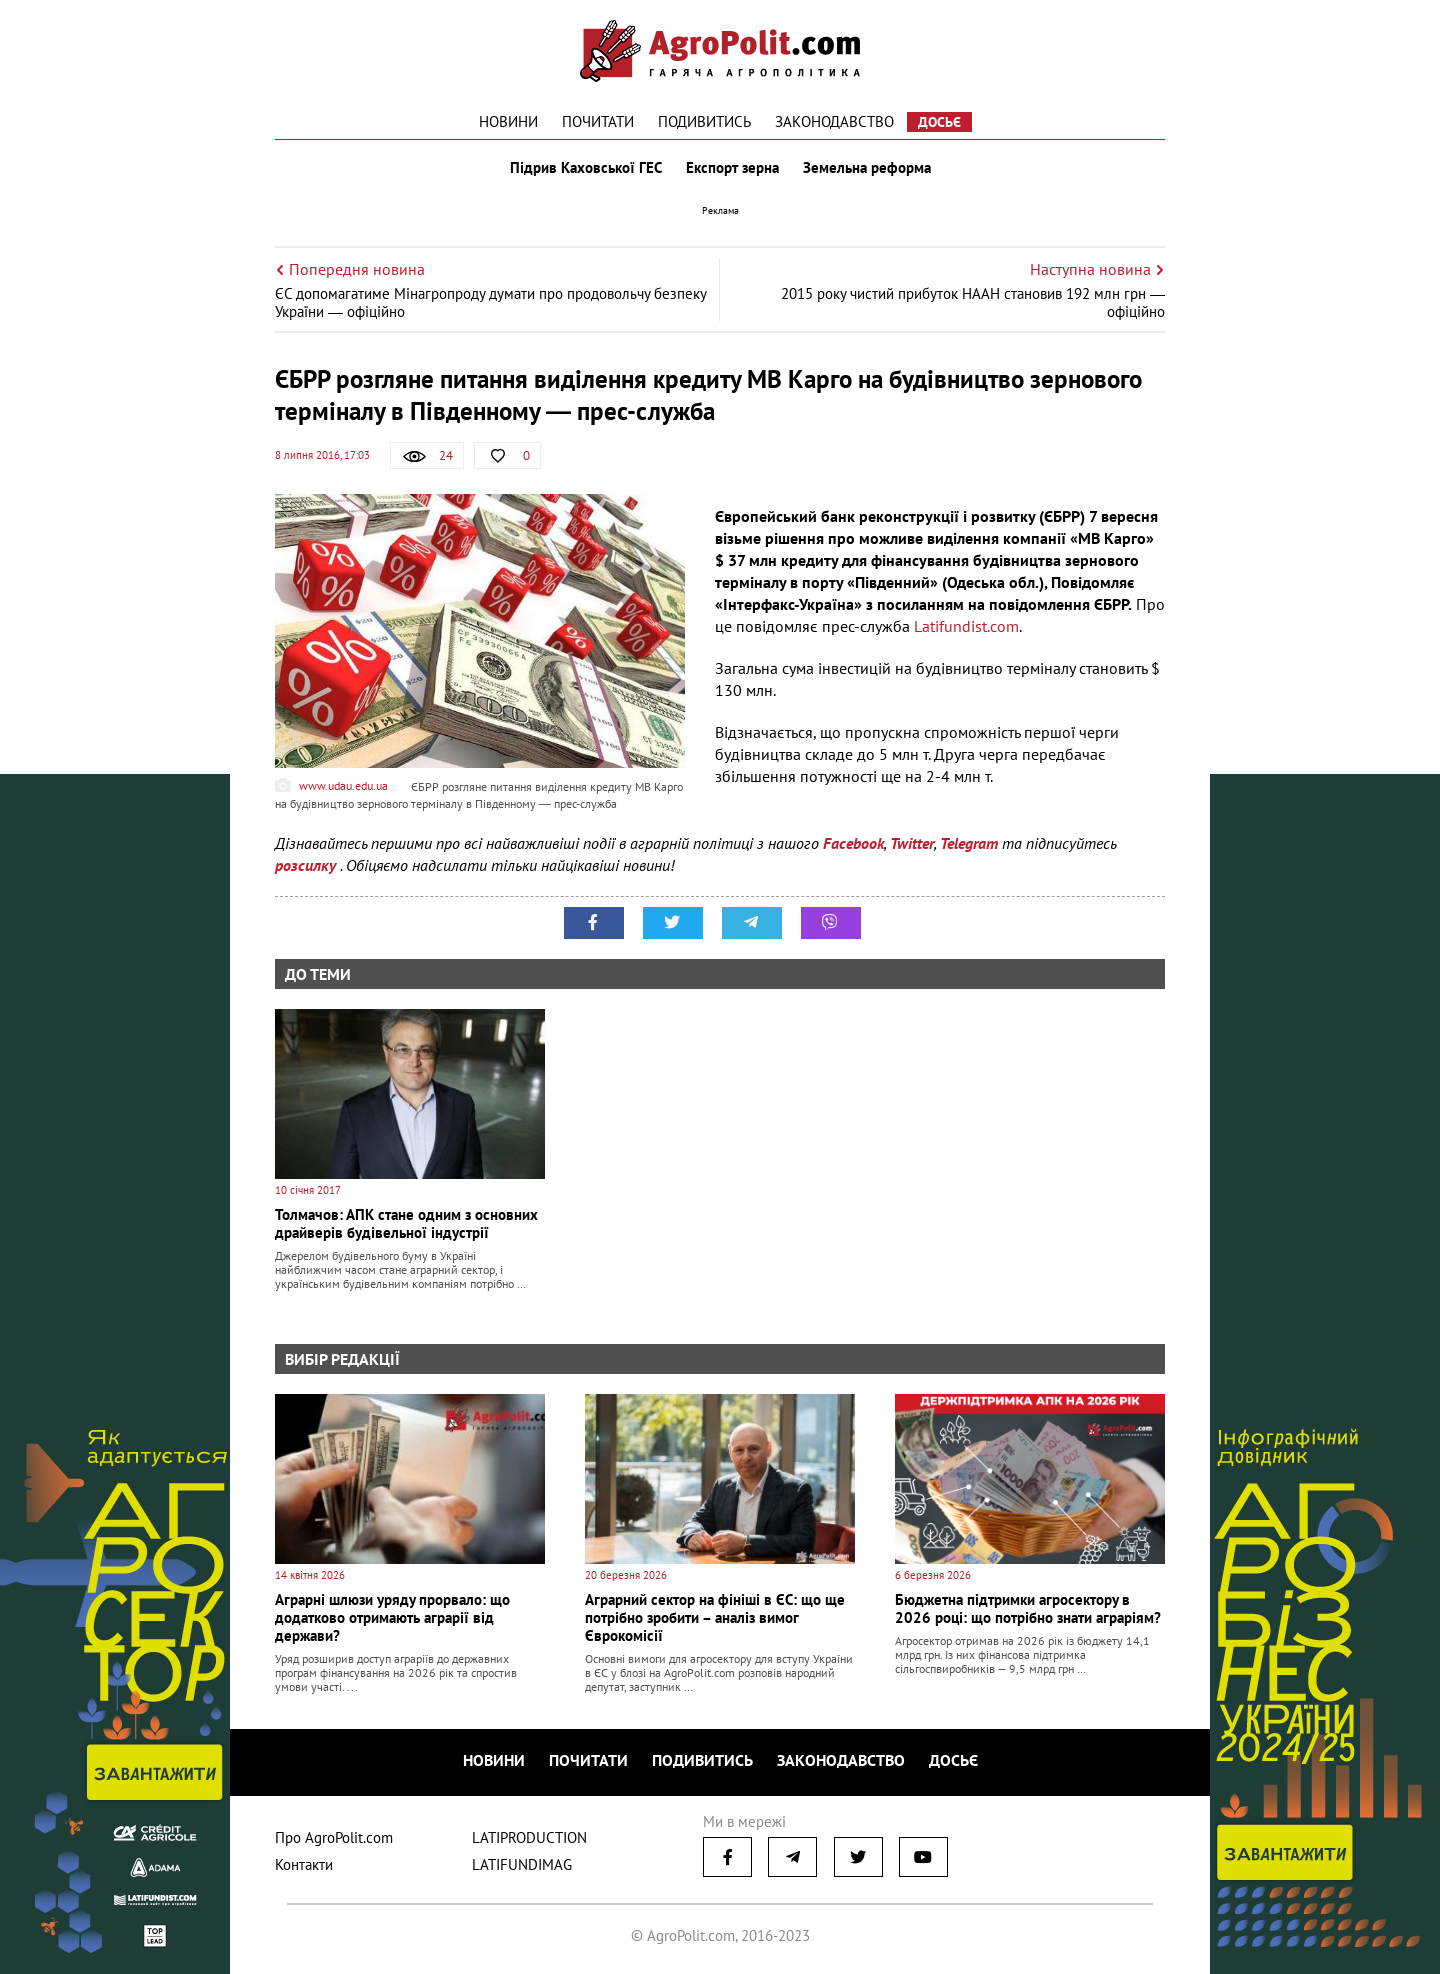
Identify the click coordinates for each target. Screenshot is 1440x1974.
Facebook (853, 843)
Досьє (939, 122)
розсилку (307, 865)
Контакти (304, 1864)
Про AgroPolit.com (334, 1837)
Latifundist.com (964, 626)
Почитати (598, 121)
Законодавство (834, 121)
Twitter (912, 843)
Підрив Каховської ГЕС (586, 168)
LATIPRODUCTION (529, 1837)
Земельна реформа (867, 168)
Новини (508, 121)
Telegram (969, 843)
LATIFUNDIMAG (522, 1864)
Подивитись (704, 121)
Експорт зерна (732, 168)
